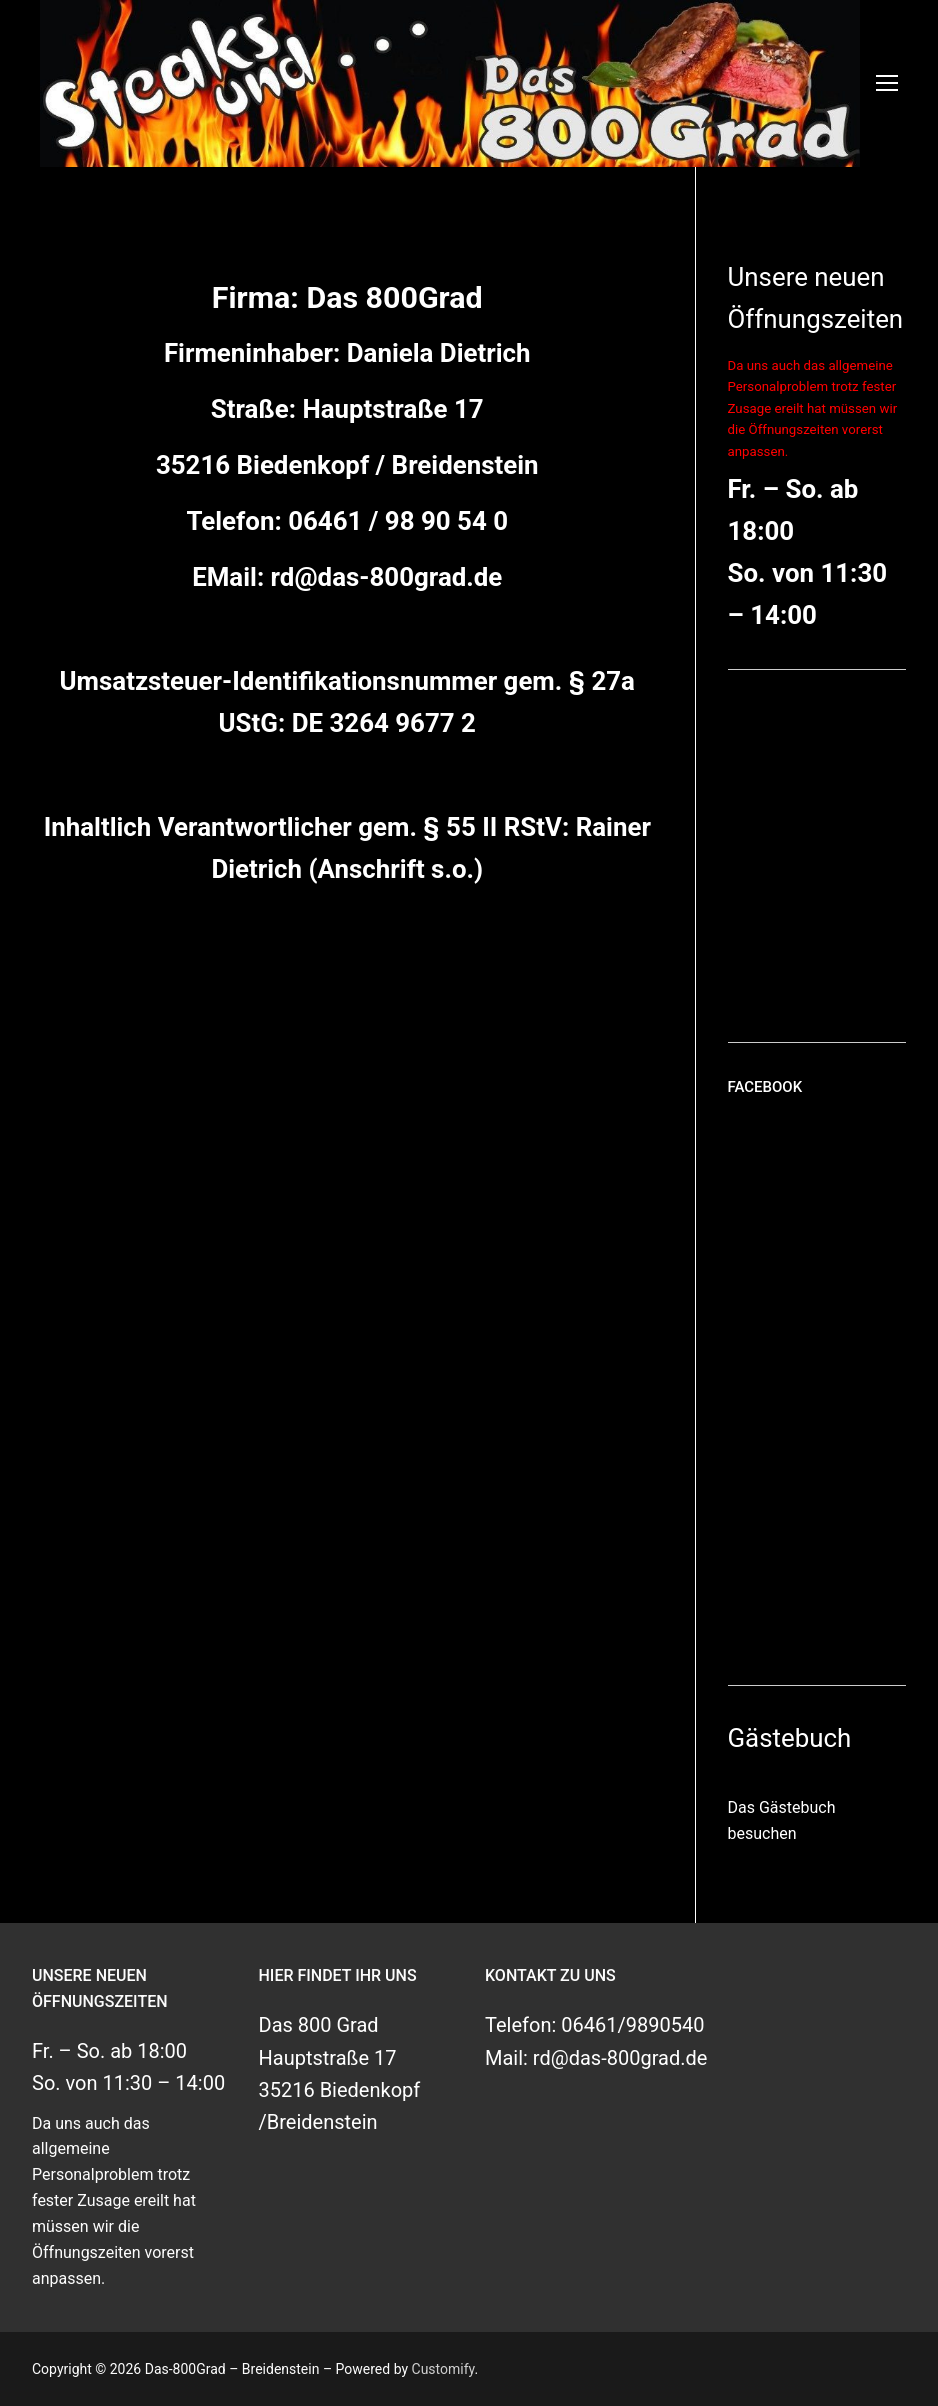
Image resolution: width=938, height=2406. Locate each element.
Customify (443, 2369)
